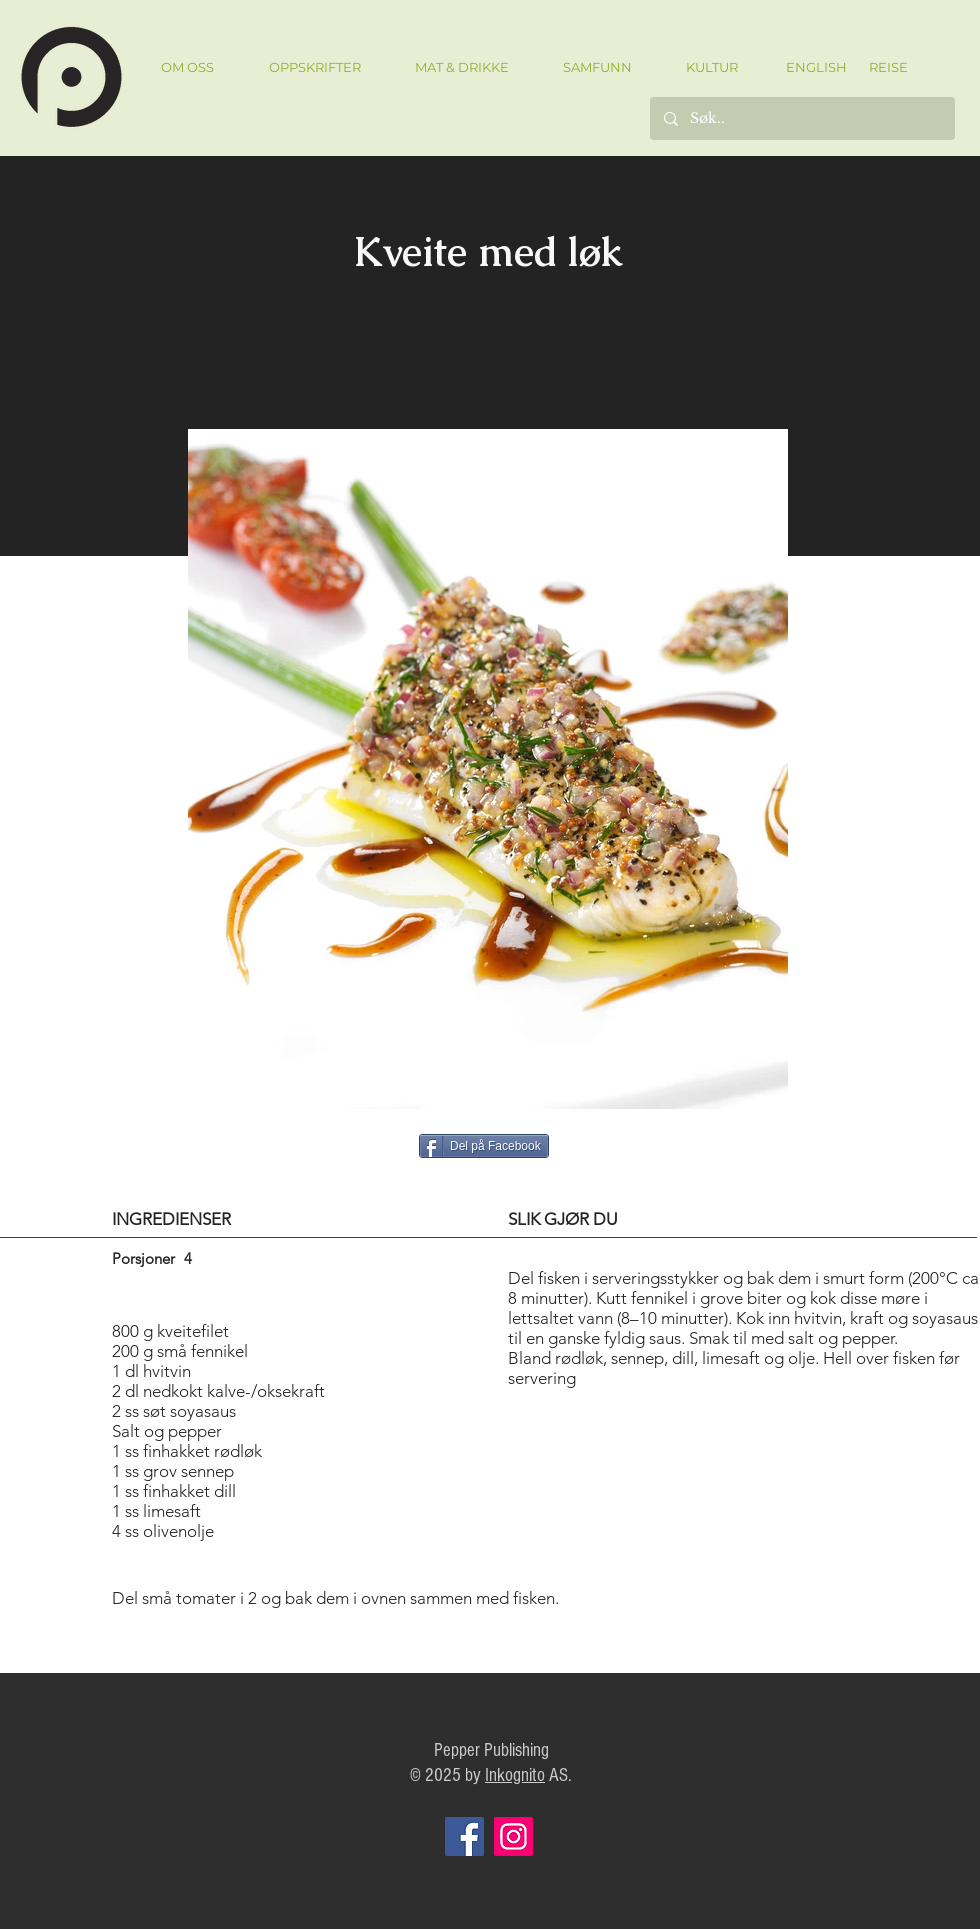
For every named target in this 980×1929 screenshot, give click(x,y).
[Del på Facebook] (484, 1146)
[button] (314, 67)
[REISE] (881, 67)
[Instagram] (513, 1836)
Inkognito (515, 1775)
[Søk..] (801, 118)
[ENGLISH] (815, 67)
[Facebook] (464, 1836)
